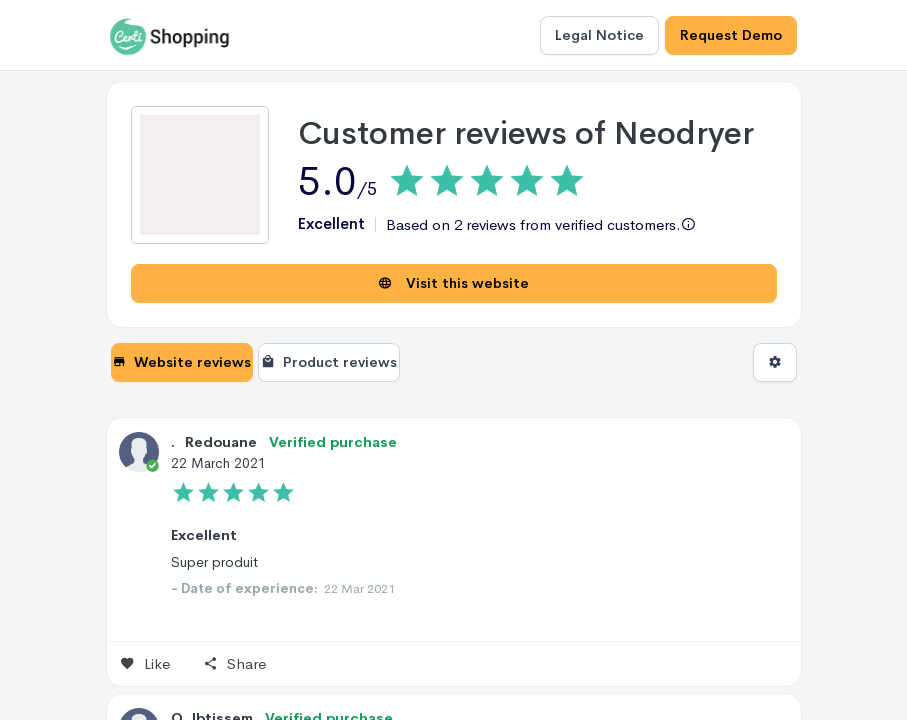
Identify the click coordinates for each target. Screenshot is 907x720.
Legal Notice (599, 35)
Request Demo (731, 35)
